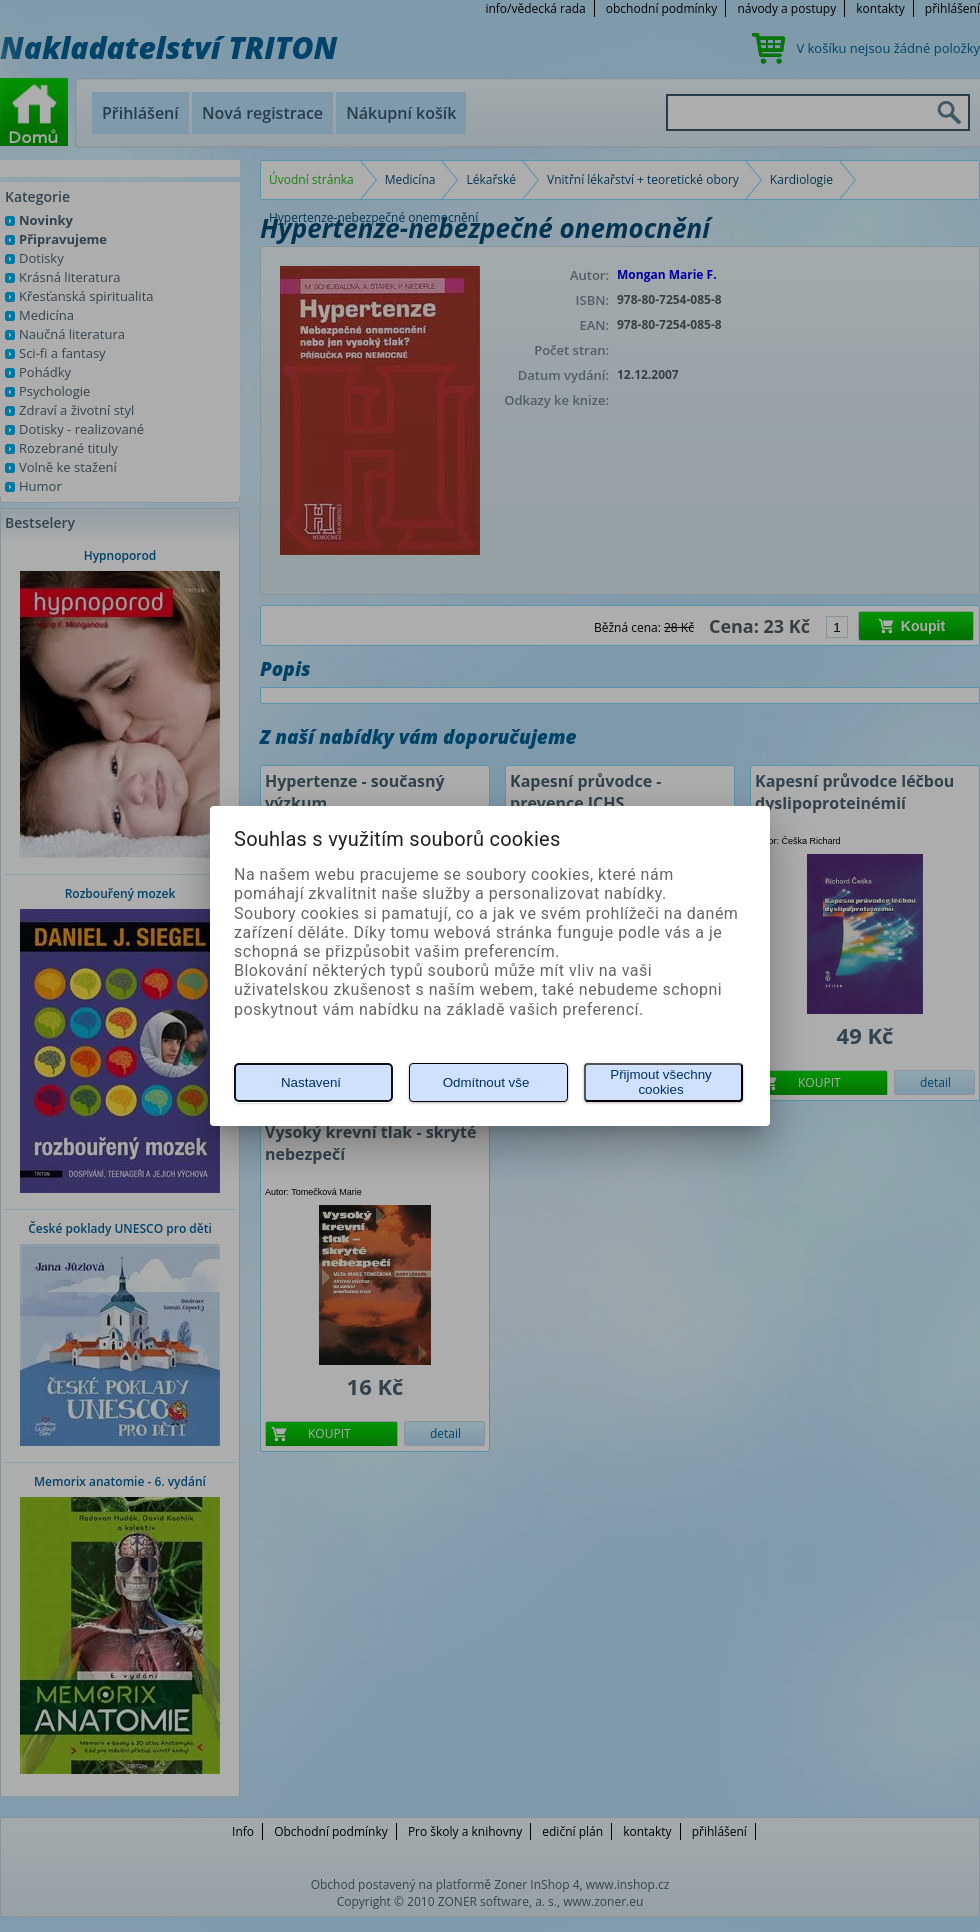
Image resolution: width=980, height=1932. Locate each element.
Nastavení (311, 1082)
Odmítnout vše (486, 1082)
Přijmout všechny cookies (660, 1082)
